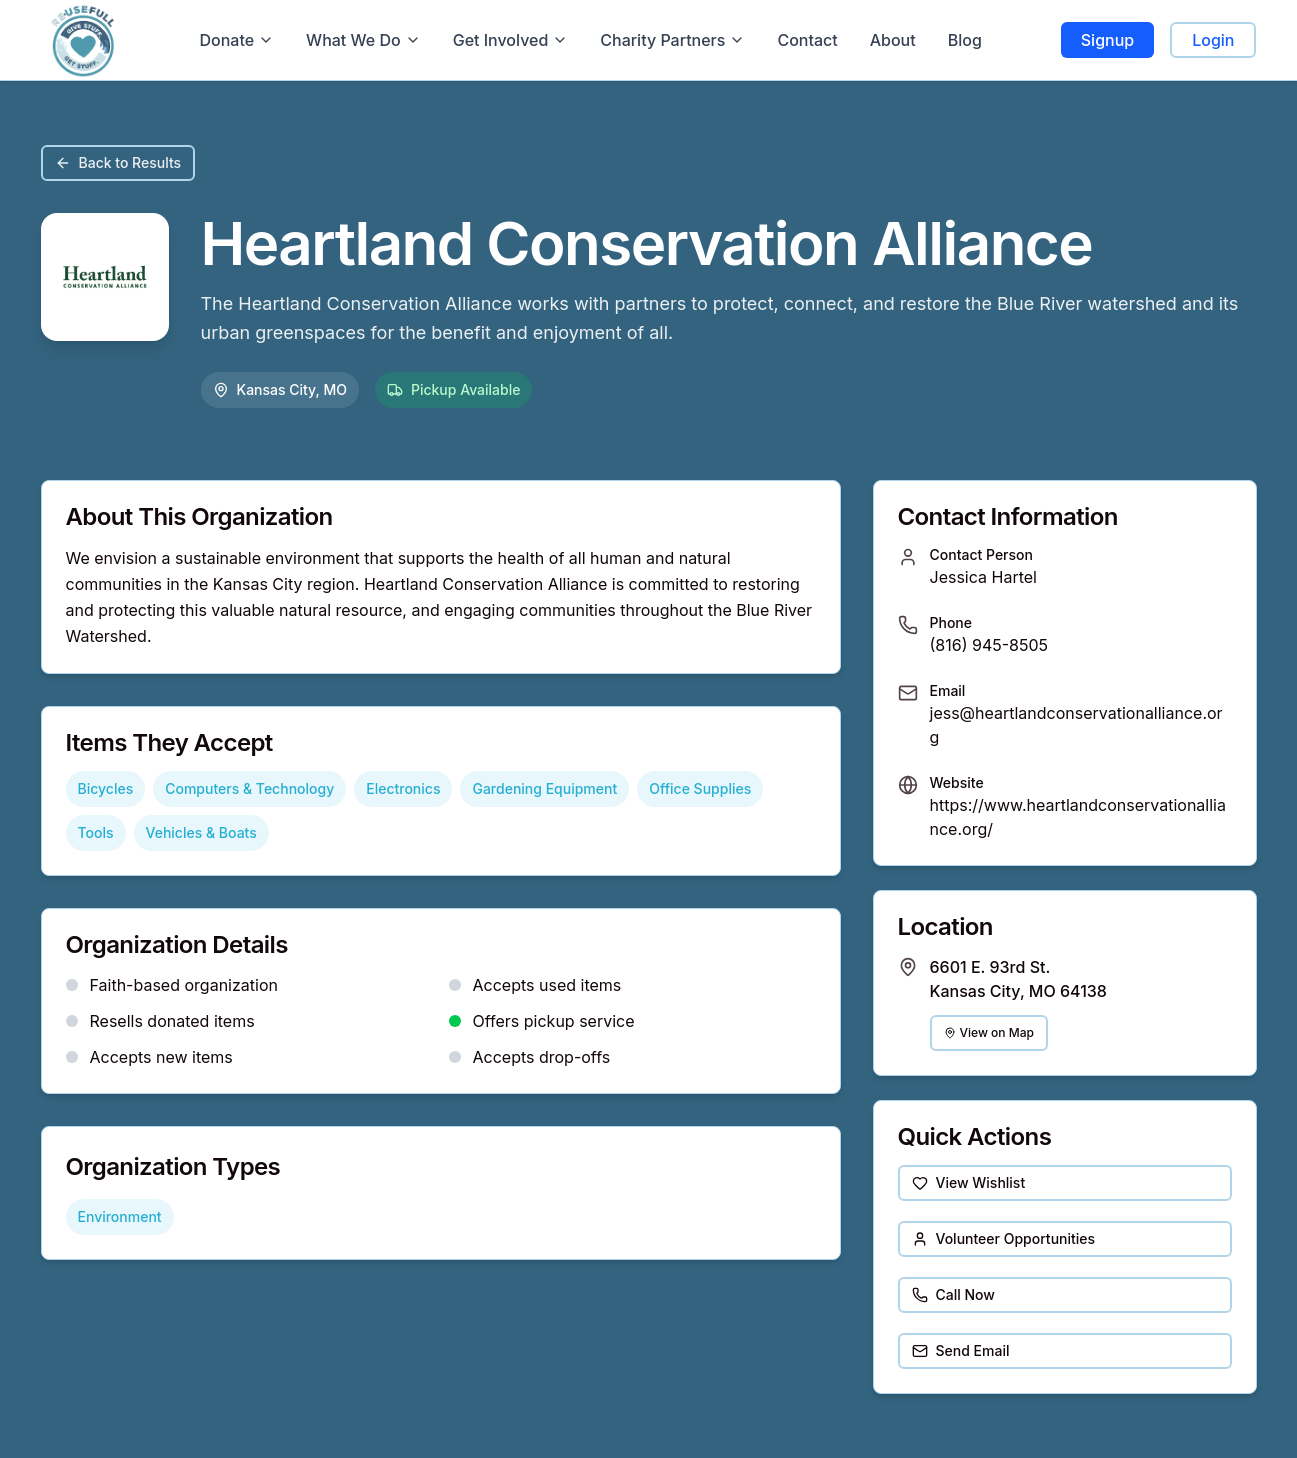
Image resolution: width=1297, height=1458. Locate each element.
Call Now (953, 1294)
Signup (1107, 40)
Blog (965, 40)
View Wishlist (969, 1182)
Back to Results (118, 162)
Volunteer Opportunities (1004, 1238)
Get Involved (511, 40)
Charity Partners (672, 40)
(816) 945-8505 (989, 645)
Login (1213, 40)
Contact (807, 40)
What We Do (363, 40)
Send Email (961, 1350)
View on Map (989, 1032)
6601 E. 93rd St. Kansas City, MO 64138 (1018, 979)
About (893, 40)
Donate (236, 40)
